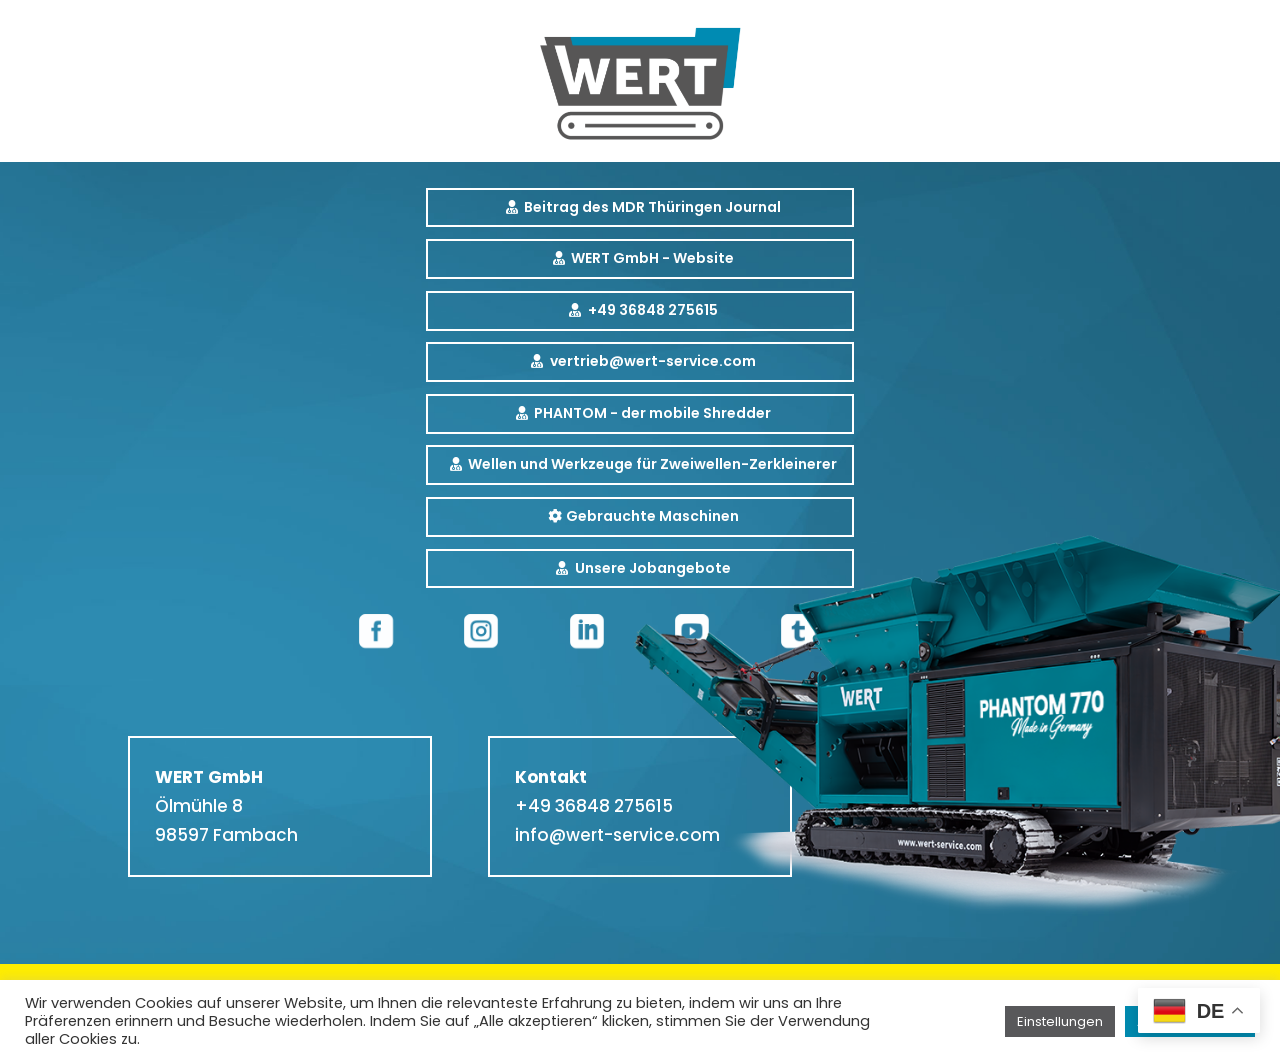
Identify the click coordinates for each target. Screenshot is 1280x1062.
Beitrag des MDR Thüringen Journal (652, 207)
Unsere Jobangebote (653, 568)
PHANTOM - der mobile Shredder (652, 413)
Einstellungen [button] (1060, 1021)
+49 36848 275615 (653, 310)
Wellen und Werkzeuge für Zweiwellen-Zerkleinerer (652, 464)
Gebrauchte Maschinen (652, 516)
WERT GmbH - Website (652, 258)
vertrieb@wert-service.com (653, 361)
